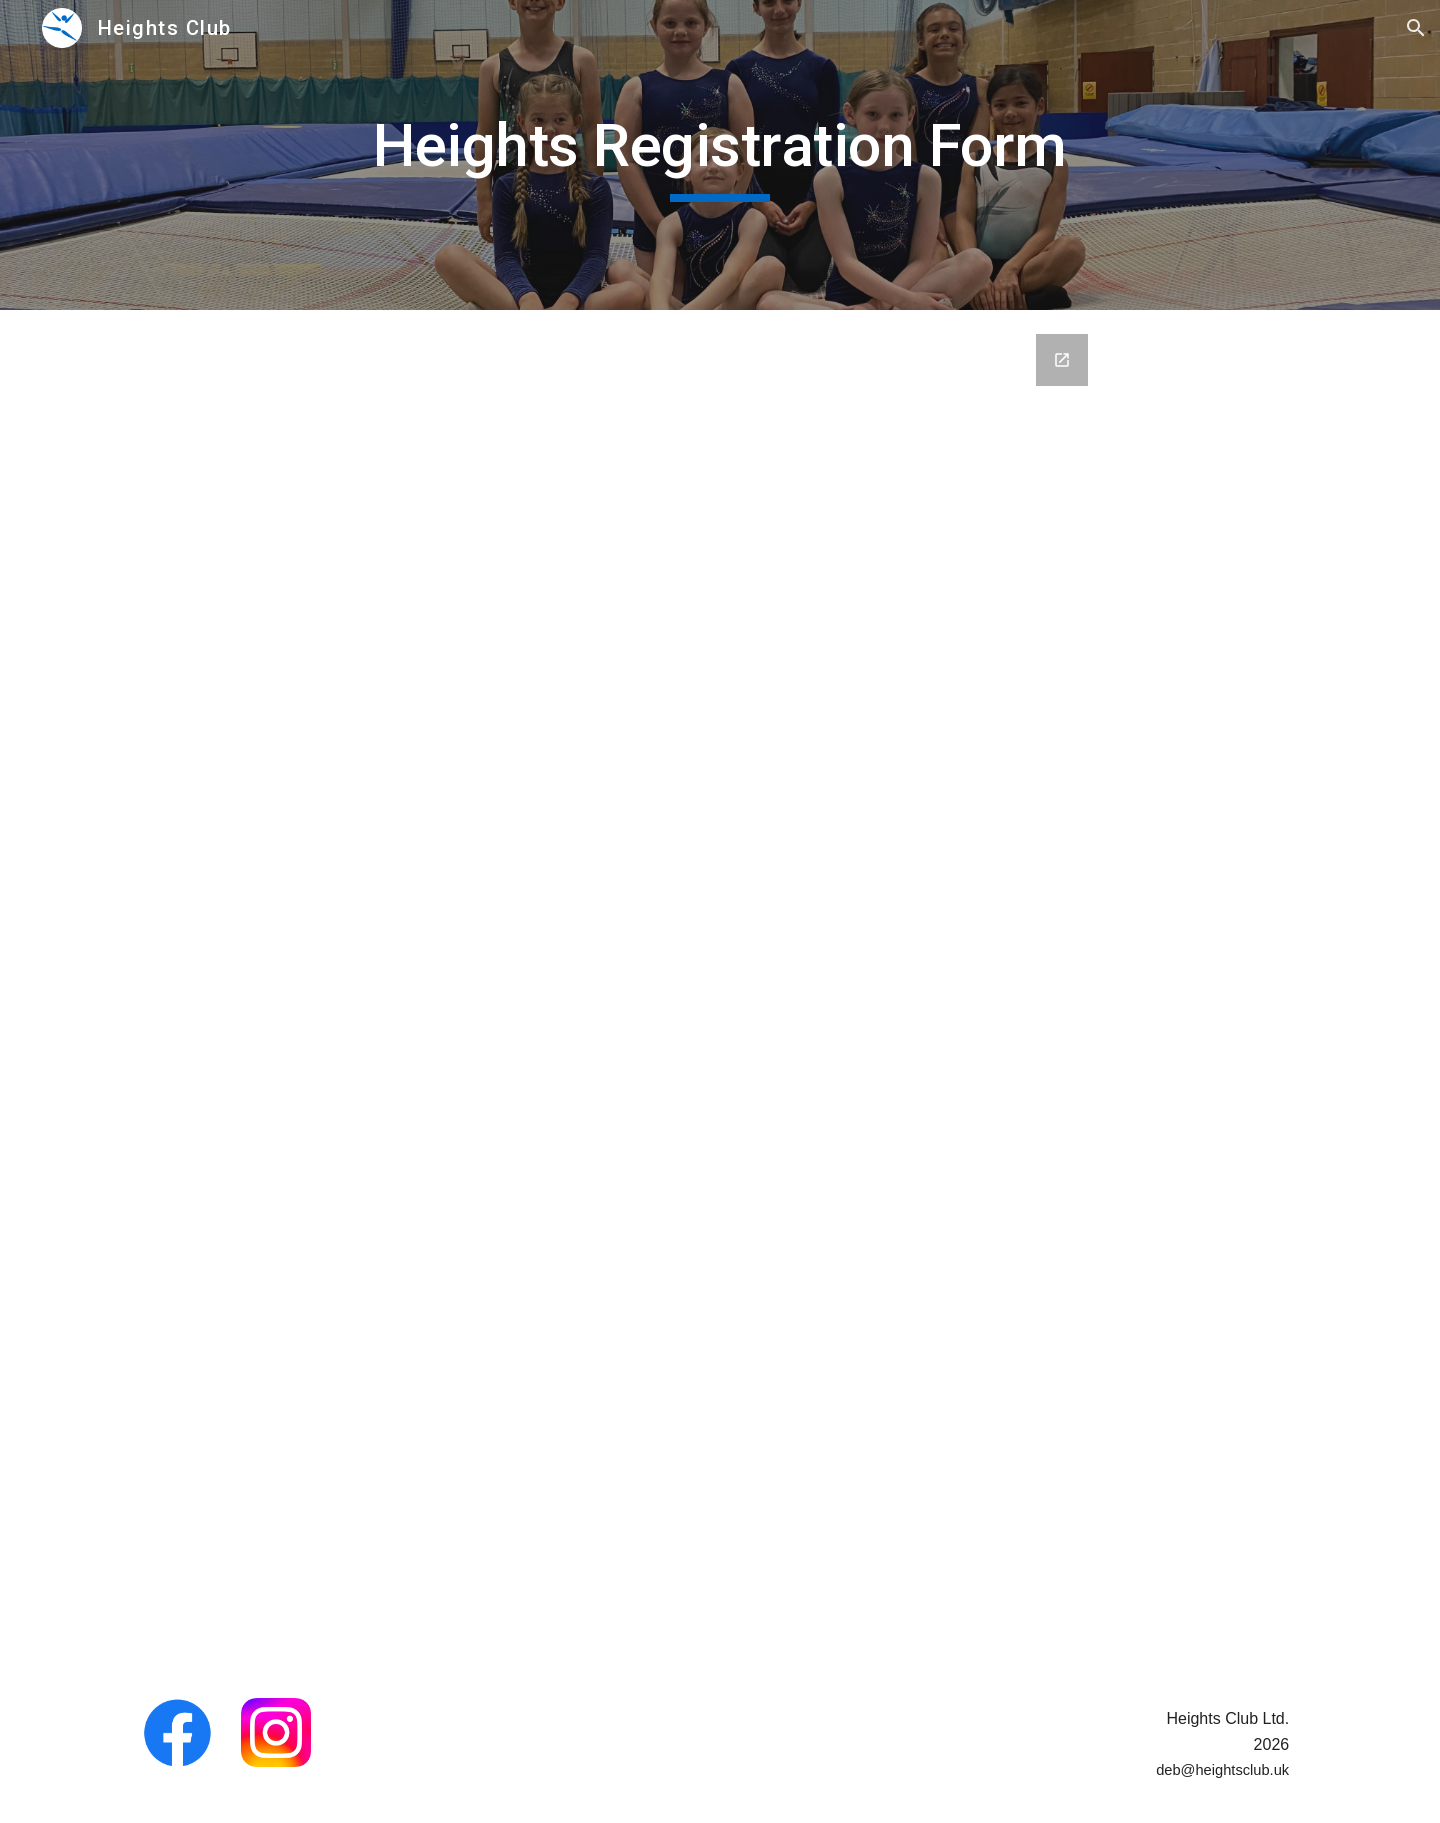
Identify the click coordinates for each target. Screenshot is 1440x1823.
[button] (1416, 28)
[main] (720, 155)
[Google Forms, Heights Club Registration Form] (720, 992)
